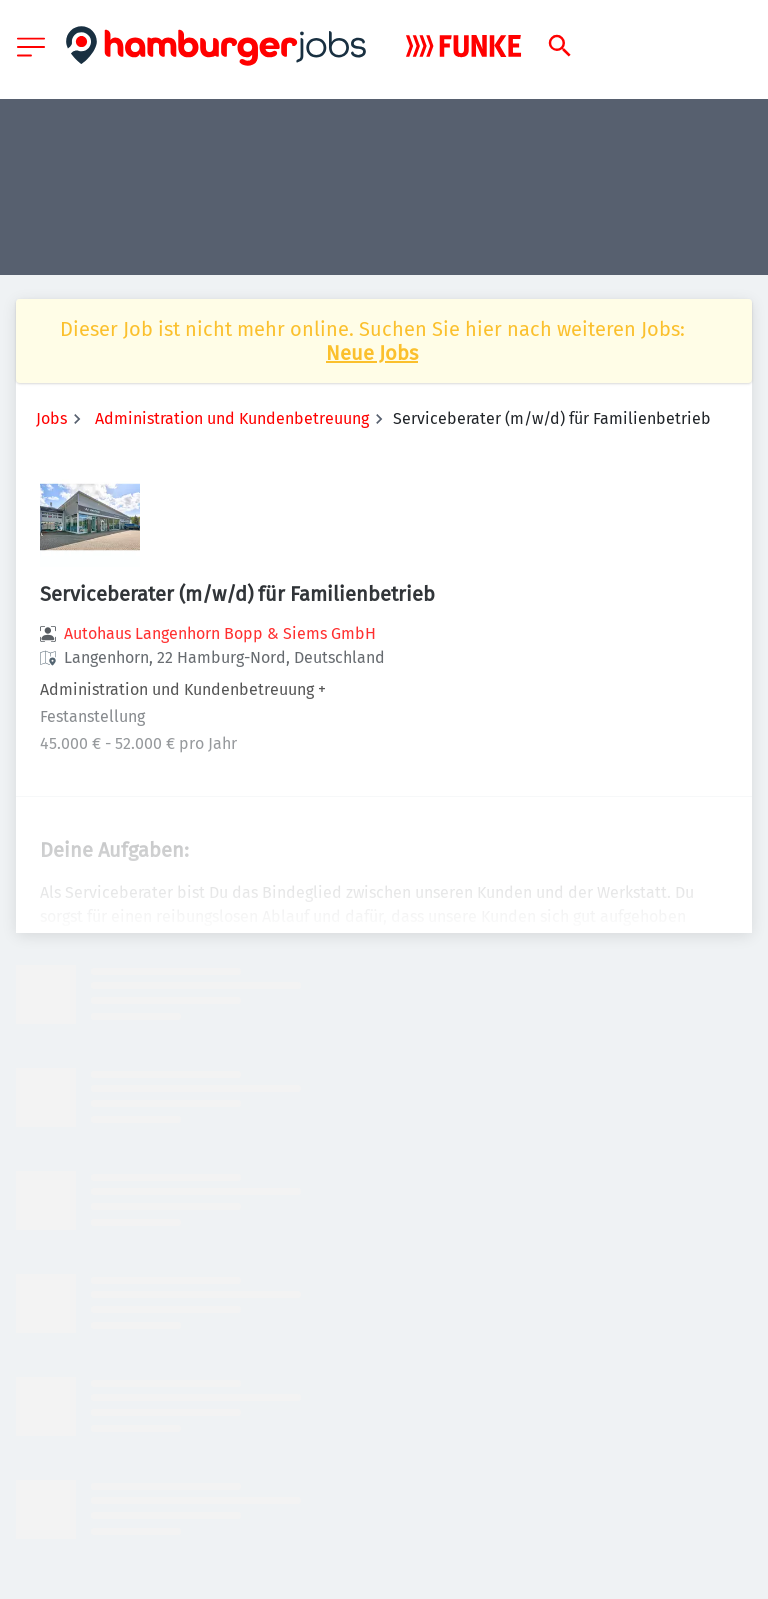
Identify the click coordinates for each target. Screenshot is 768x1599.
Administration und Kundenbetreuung (232, 418)
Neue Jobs (372, 353)
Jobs (51, 418)
